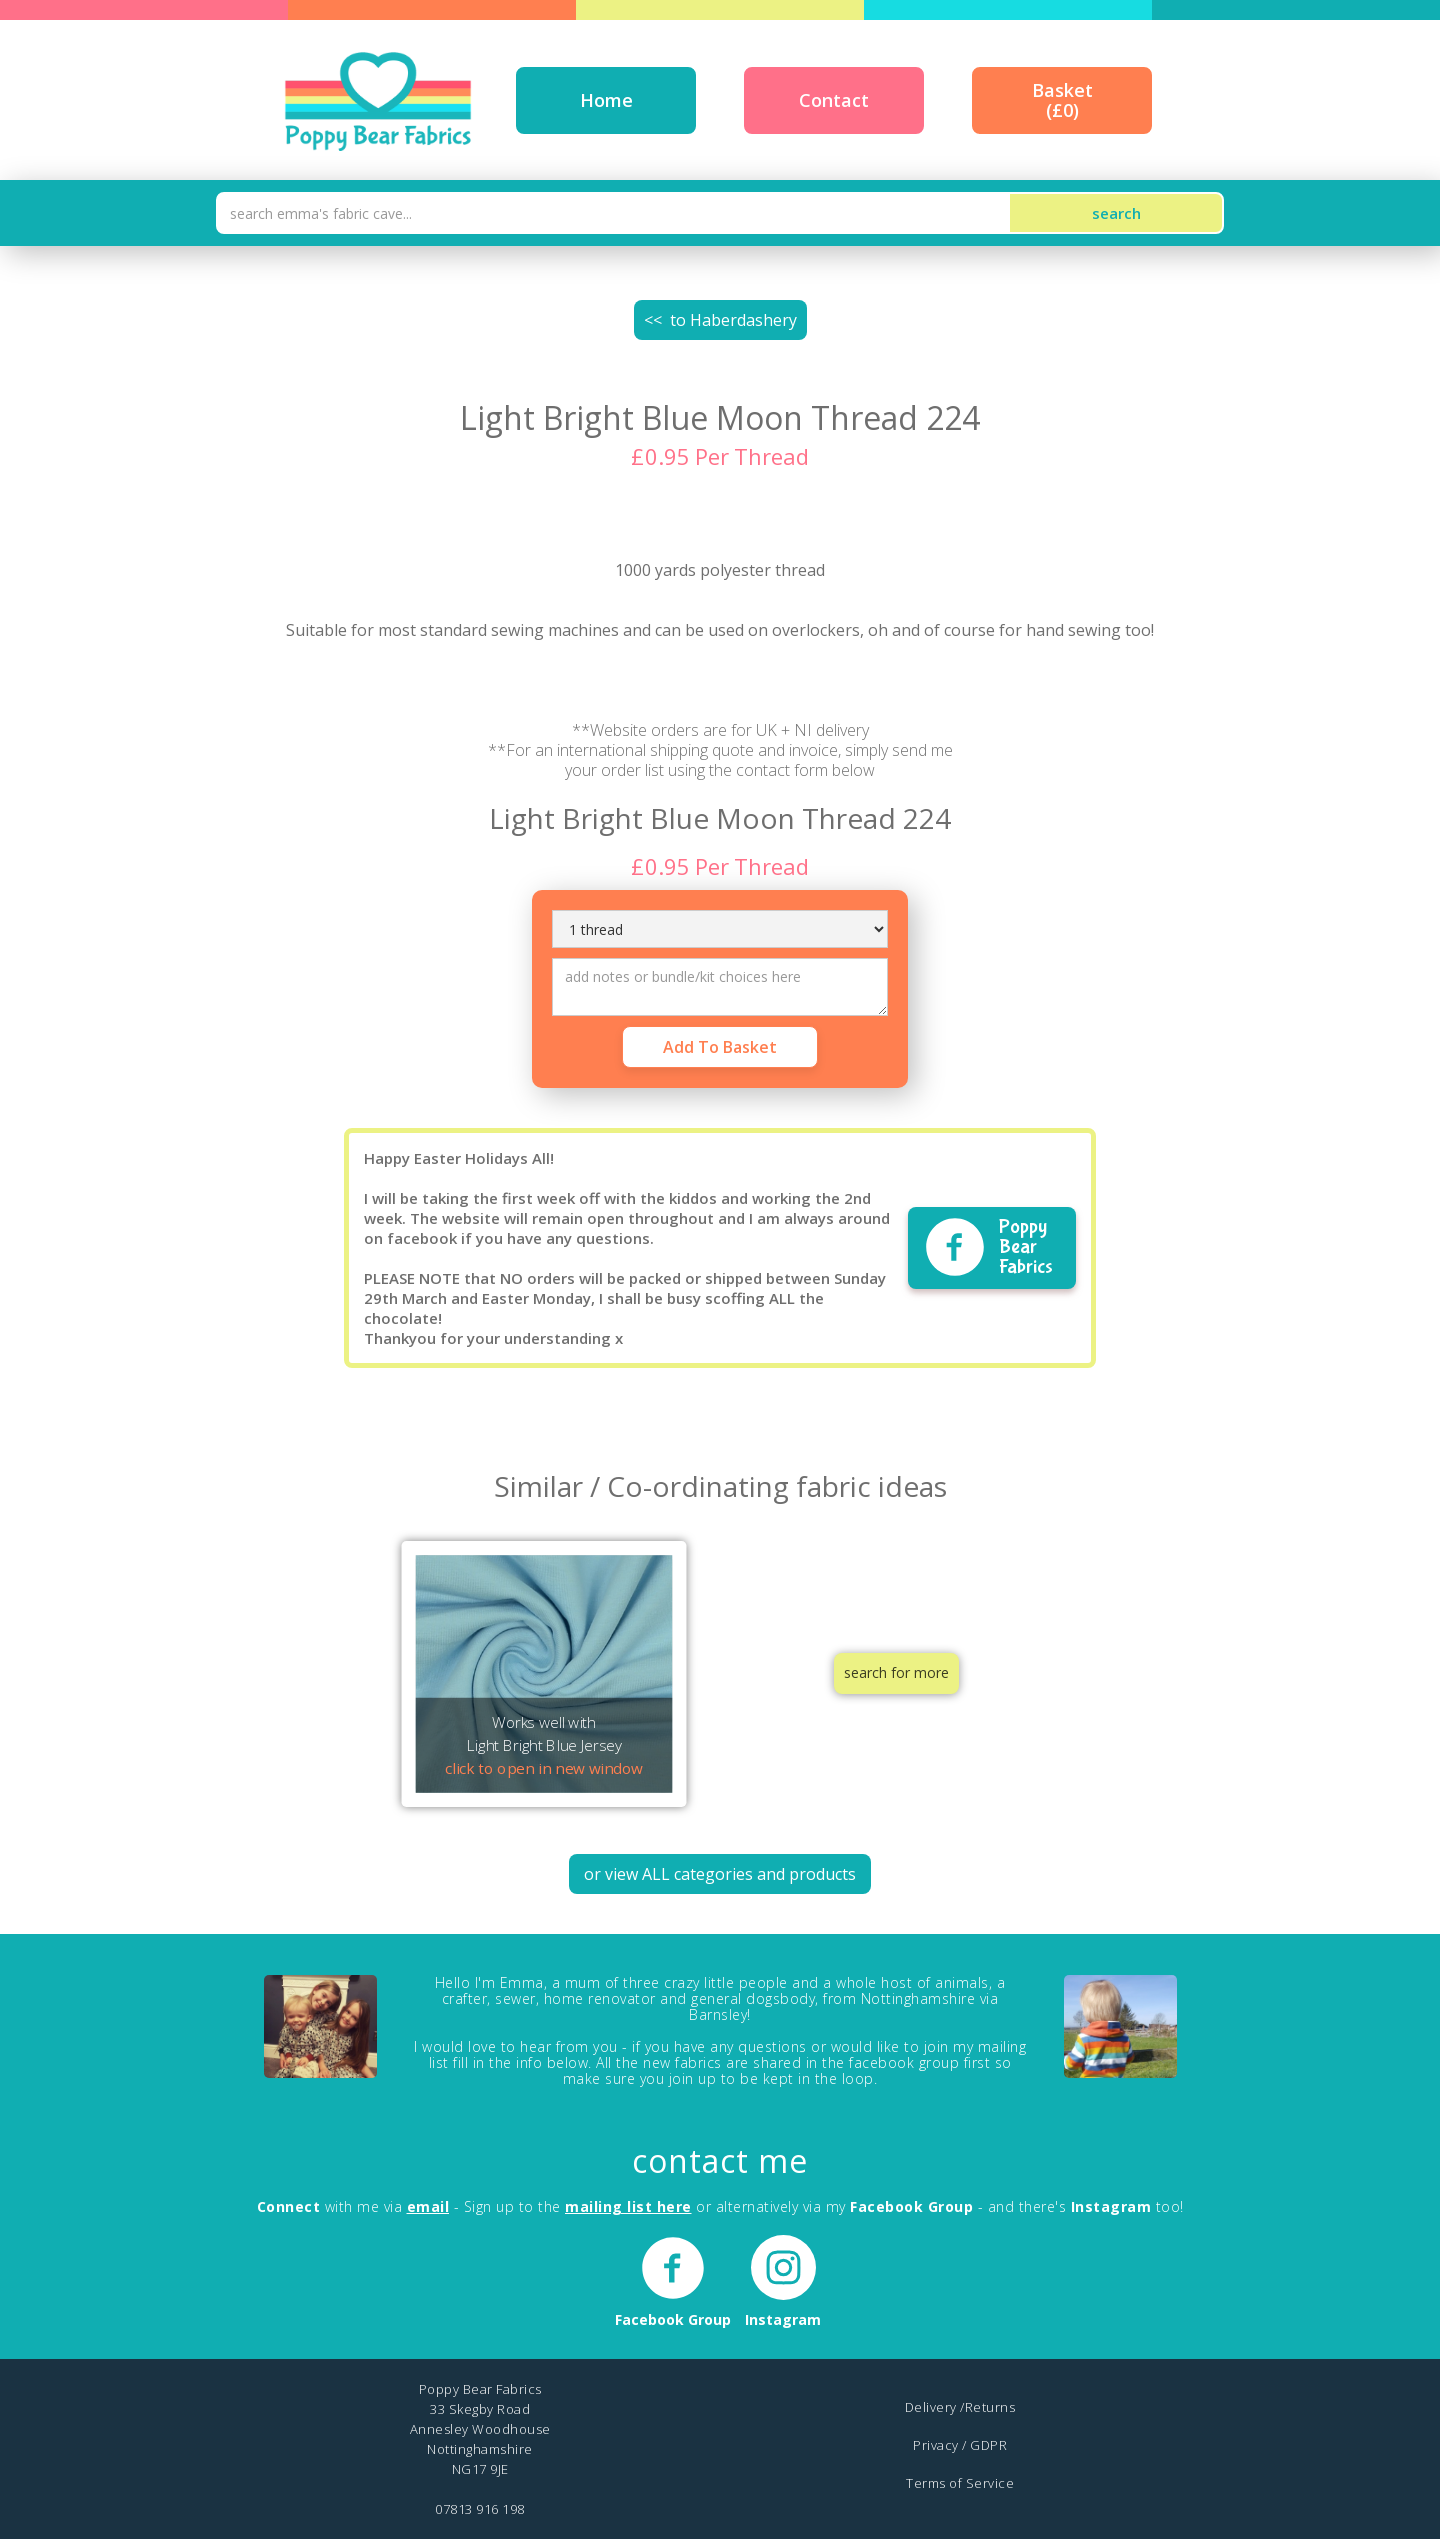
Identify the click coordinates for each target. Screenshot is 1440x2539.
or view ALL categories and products (720, 1874)
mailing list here (628, 2206)
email (428, 2206)
